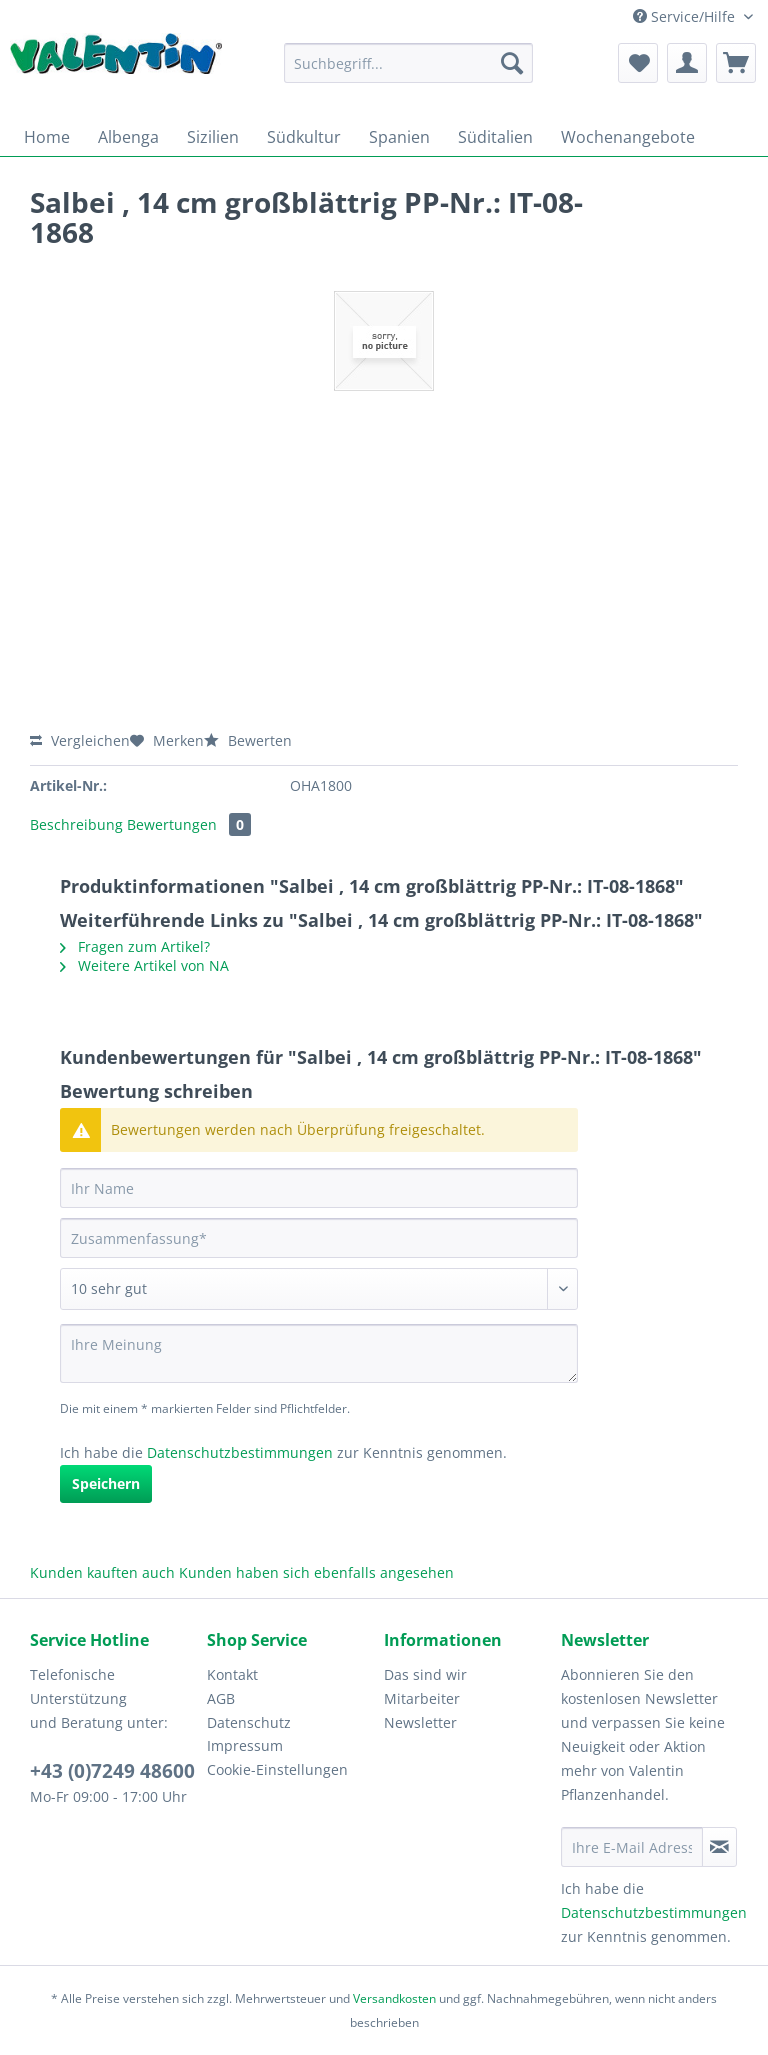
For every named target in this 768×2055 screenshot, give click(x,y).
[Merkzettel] (638, 63)
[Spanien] (399, 137)
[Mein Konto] (687, 63)
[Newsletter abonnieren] (719, 1847)
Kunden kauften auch (102, 1572)
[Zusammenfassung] (319, 1238)
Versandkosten (394, 1998)
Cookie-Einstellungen (277, 1769)
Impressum (245, 1745)
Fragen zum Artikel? (135, 946)
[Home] (47, 137)
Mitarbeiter (422, 1698)
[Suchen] (512, 63)
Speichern (106, 1483)
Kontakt (232, 1674)
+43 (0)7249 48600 (112, 1771)
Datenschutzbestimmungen (240, 1452)
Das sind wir (425, 1674)
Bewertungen (189, 824)
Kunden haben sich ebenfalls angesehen (316, 1572)
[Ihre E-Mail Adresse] (632, 1847)
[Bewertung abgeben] (319, 1289)
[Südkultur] (304, 137)
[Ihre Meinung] (319, 1353)
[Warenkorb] (736, 63)
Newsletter (420, 1722)
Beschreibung (76, 824)
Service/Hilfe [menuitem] (686, 16)
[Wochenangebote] (628, 137)
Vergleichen (80, 740)
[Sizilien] (213, 137)
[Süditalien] (495, 137)
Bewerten (248, 740)
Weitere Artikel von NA (144, 965)
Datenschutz (249, 1722)
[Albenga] (128, 137)
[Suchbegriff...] (409, 63)
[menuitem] (409, 72)
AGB (221, 1698)
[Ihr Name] (319, 1188)
